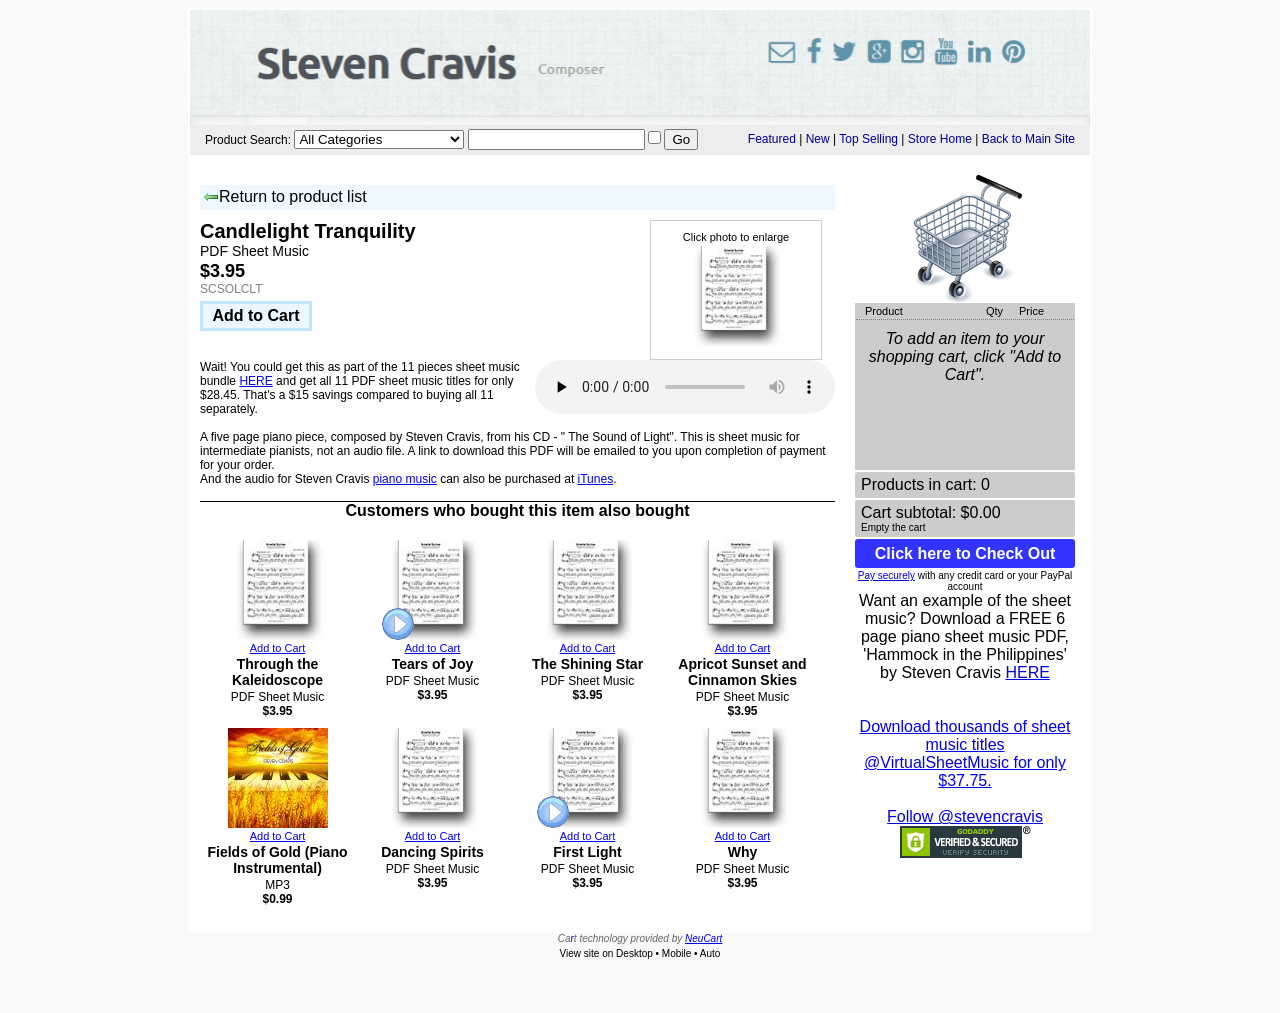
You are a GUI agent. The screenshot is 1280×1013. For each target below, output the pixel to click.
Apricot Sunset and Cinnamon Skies (742, 672)
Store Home (940, 139)
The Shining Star (587, 664)
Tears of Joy (432, 664)
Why (743, 852)
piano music (405, 479)
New (818, 139)
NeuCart (703, 938)
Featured (772, 139)
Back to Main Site (1028, 139)
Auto (710, 953)
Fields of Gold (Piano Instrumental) (278, 860)
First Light (587, 852)
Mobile (676, 953)
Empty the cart (893, 527)
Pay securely (886, 575)
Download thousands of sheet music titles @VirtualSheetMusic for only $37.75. (965, 753)
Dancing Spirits (432, 852)
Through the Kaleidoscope (277, 672)
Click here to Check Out (965, 553)
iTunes (596, 479)
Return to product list (285, 197)
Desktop (634, 953)
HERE (255, 381)
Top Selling (868, 139)
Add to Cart (255, 315)
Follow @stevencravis (965, 816)
